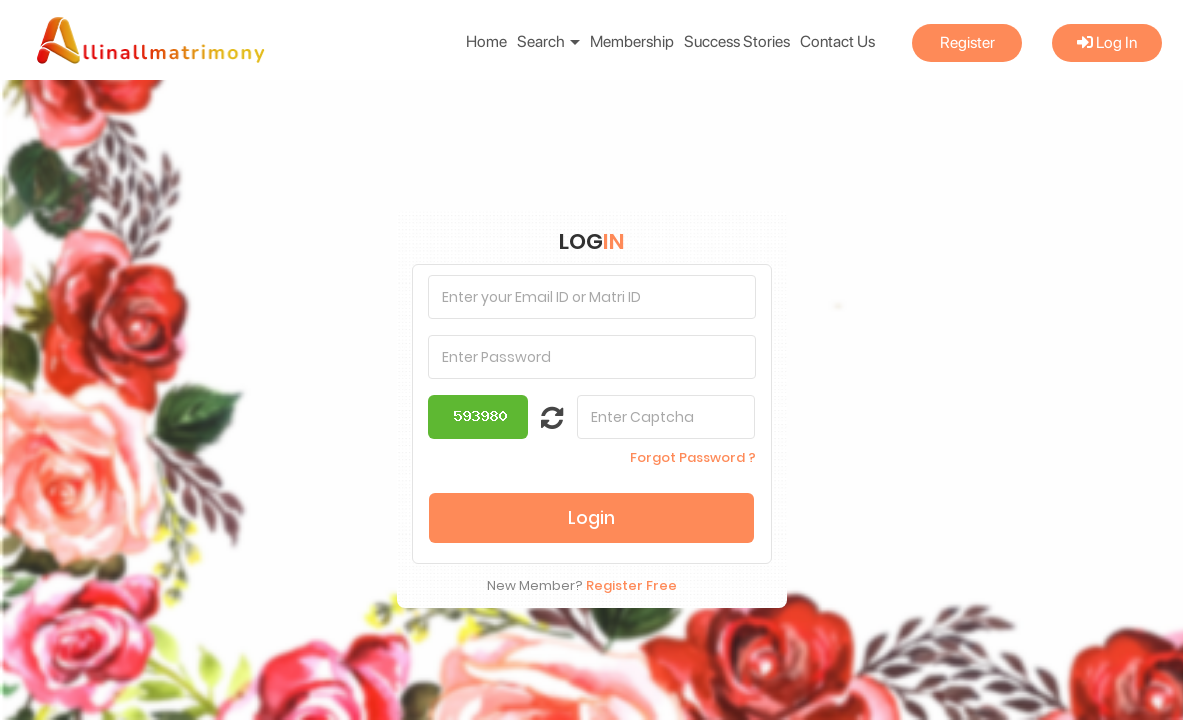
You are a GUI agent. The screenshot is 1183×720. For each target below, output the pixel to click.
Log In (1107, 42)
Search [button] (548, 41)
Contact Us (837, 41)
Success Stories (737, 41)
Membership (632, 41)
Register (967, 42)
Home (486, 41)
